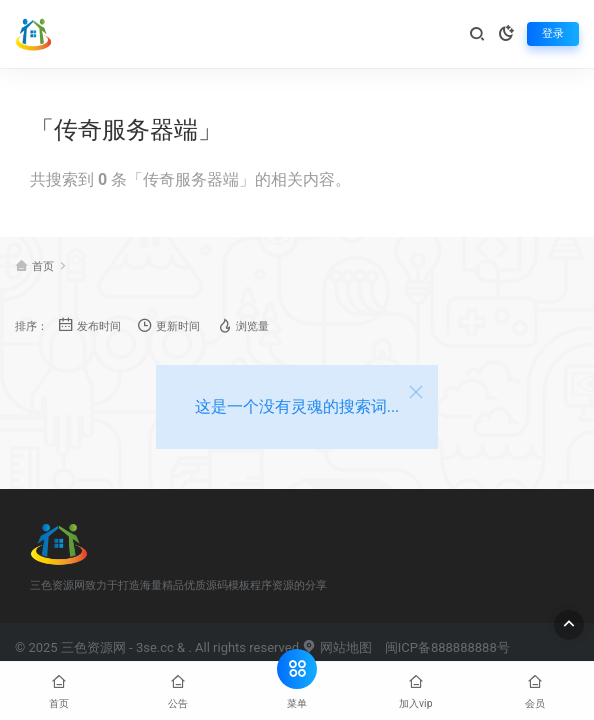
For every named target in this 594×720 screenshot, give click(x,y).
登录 (553, 33)
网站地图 (336, 647)
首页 (43, 266)
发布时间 (89, 325)
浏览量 (243, 325)
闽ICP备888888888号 (447, 647)
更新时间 (168, 325)
